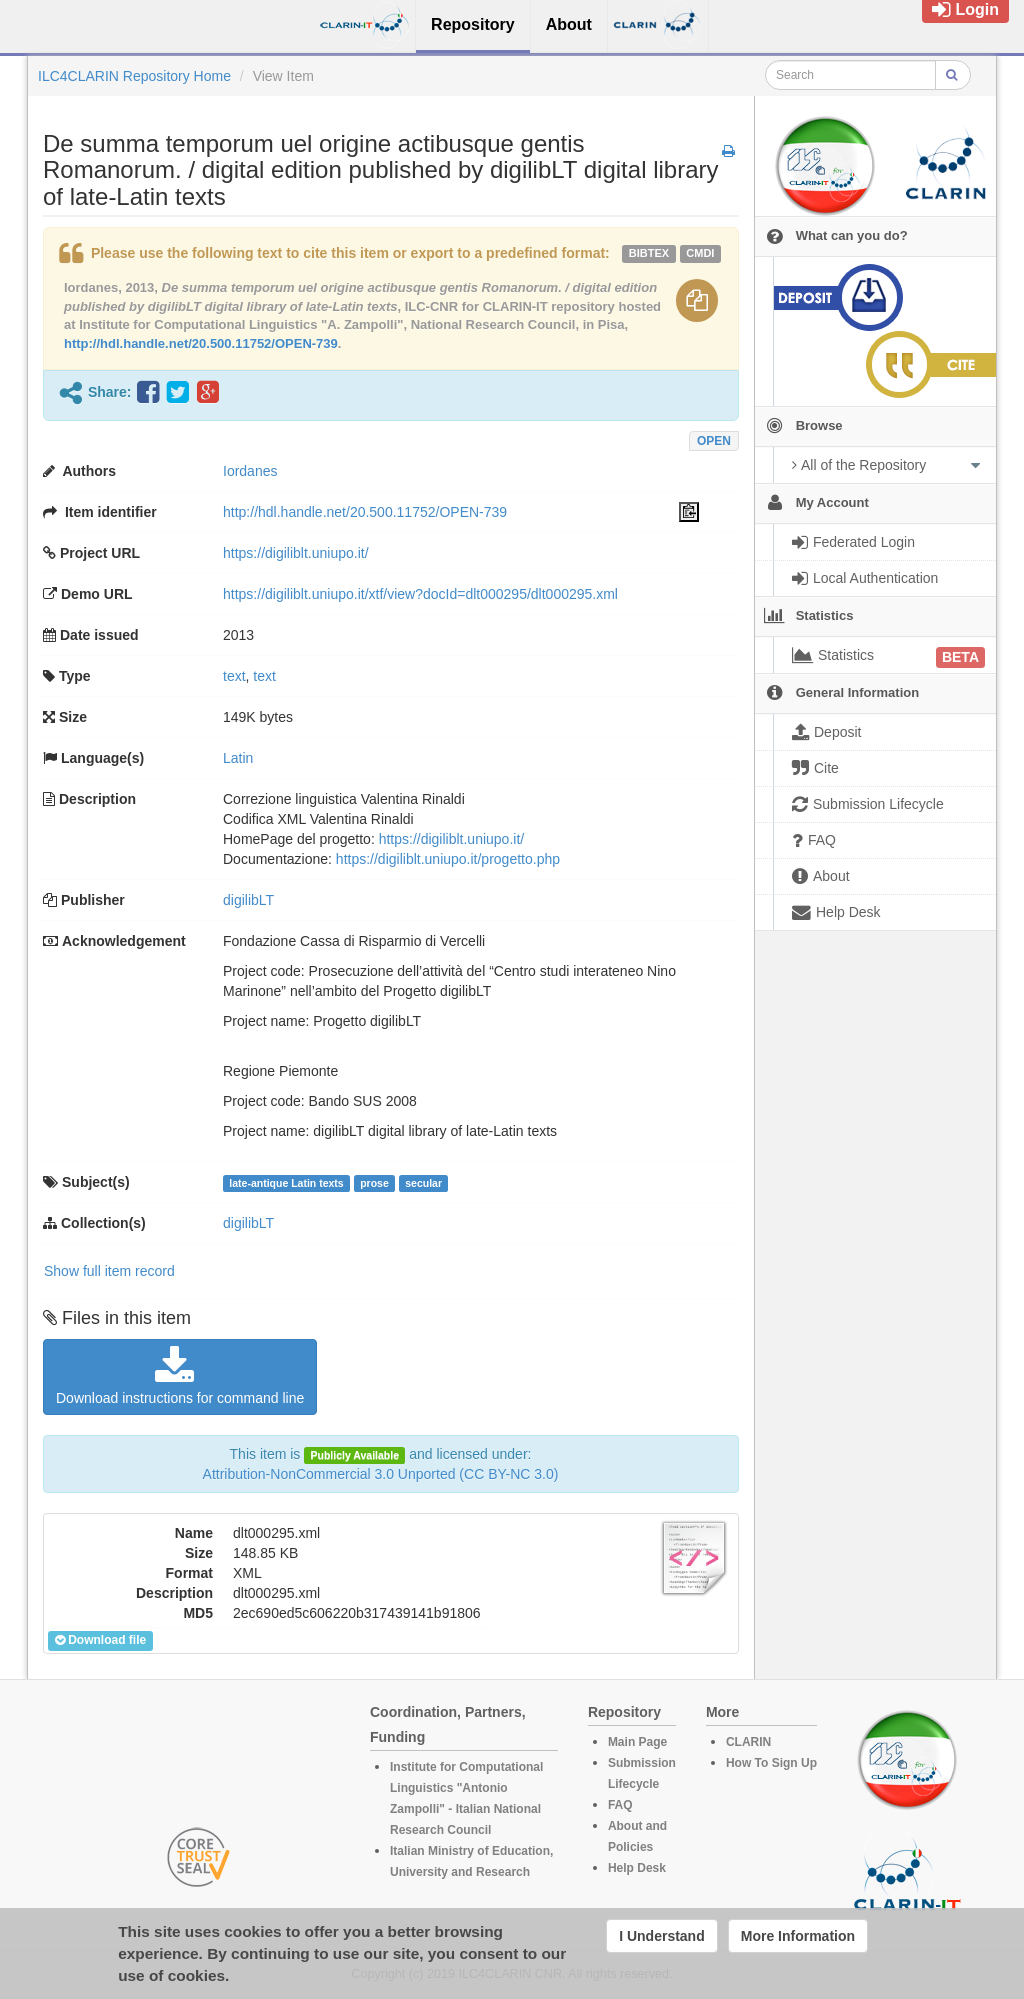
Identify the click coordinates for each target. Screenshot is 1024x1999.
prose (374, 1183)
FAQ (620, 1805)
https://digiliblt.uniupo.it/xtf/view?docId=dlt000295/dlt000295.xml (420, 594)
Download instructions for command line (180, 1376)
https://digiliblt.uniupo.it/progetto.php (448, 859)
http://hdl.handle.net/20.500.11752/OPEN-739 (201, 343)
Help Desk (637, 1868)
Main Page (637, 1742)
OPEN (714, 441)
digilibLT (248, 900)
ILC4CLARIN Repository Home (134, 76)
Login (965, 9)
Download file (100, 1640)
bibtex (649, 253)
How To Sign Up (771, 1763)
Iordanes (250, 471)
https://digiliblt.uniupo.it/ (296, 553)
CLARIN (748, 1742)
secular (423, 1183)
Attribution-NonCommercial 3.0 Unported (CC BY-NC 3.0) (381, 1474)
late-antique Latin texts (286, 1183)
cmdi (700, 253)
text (234, 676)
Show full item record (109, 1271)
